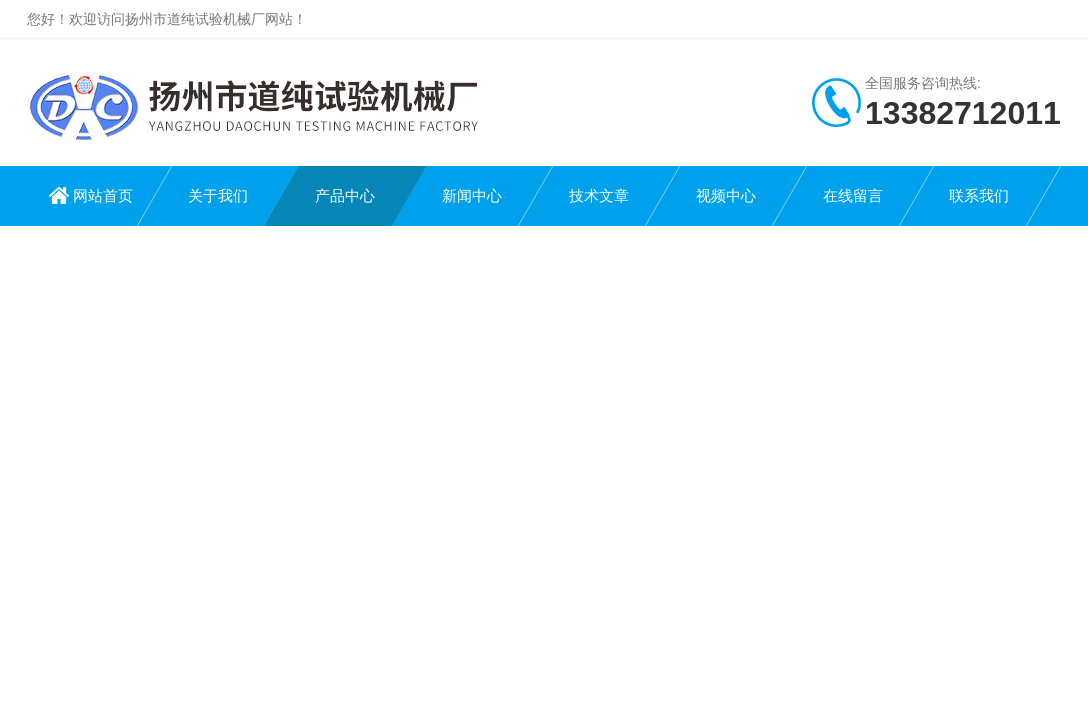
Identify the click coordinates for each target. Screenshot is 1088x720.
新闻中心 (472, 195)
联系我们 (979, 195)
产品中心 (345, 195)
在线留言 (853, 195)
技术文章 (599, 195)
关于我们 (218, 195)
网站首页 (103, 195)
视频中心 (726, 195)
